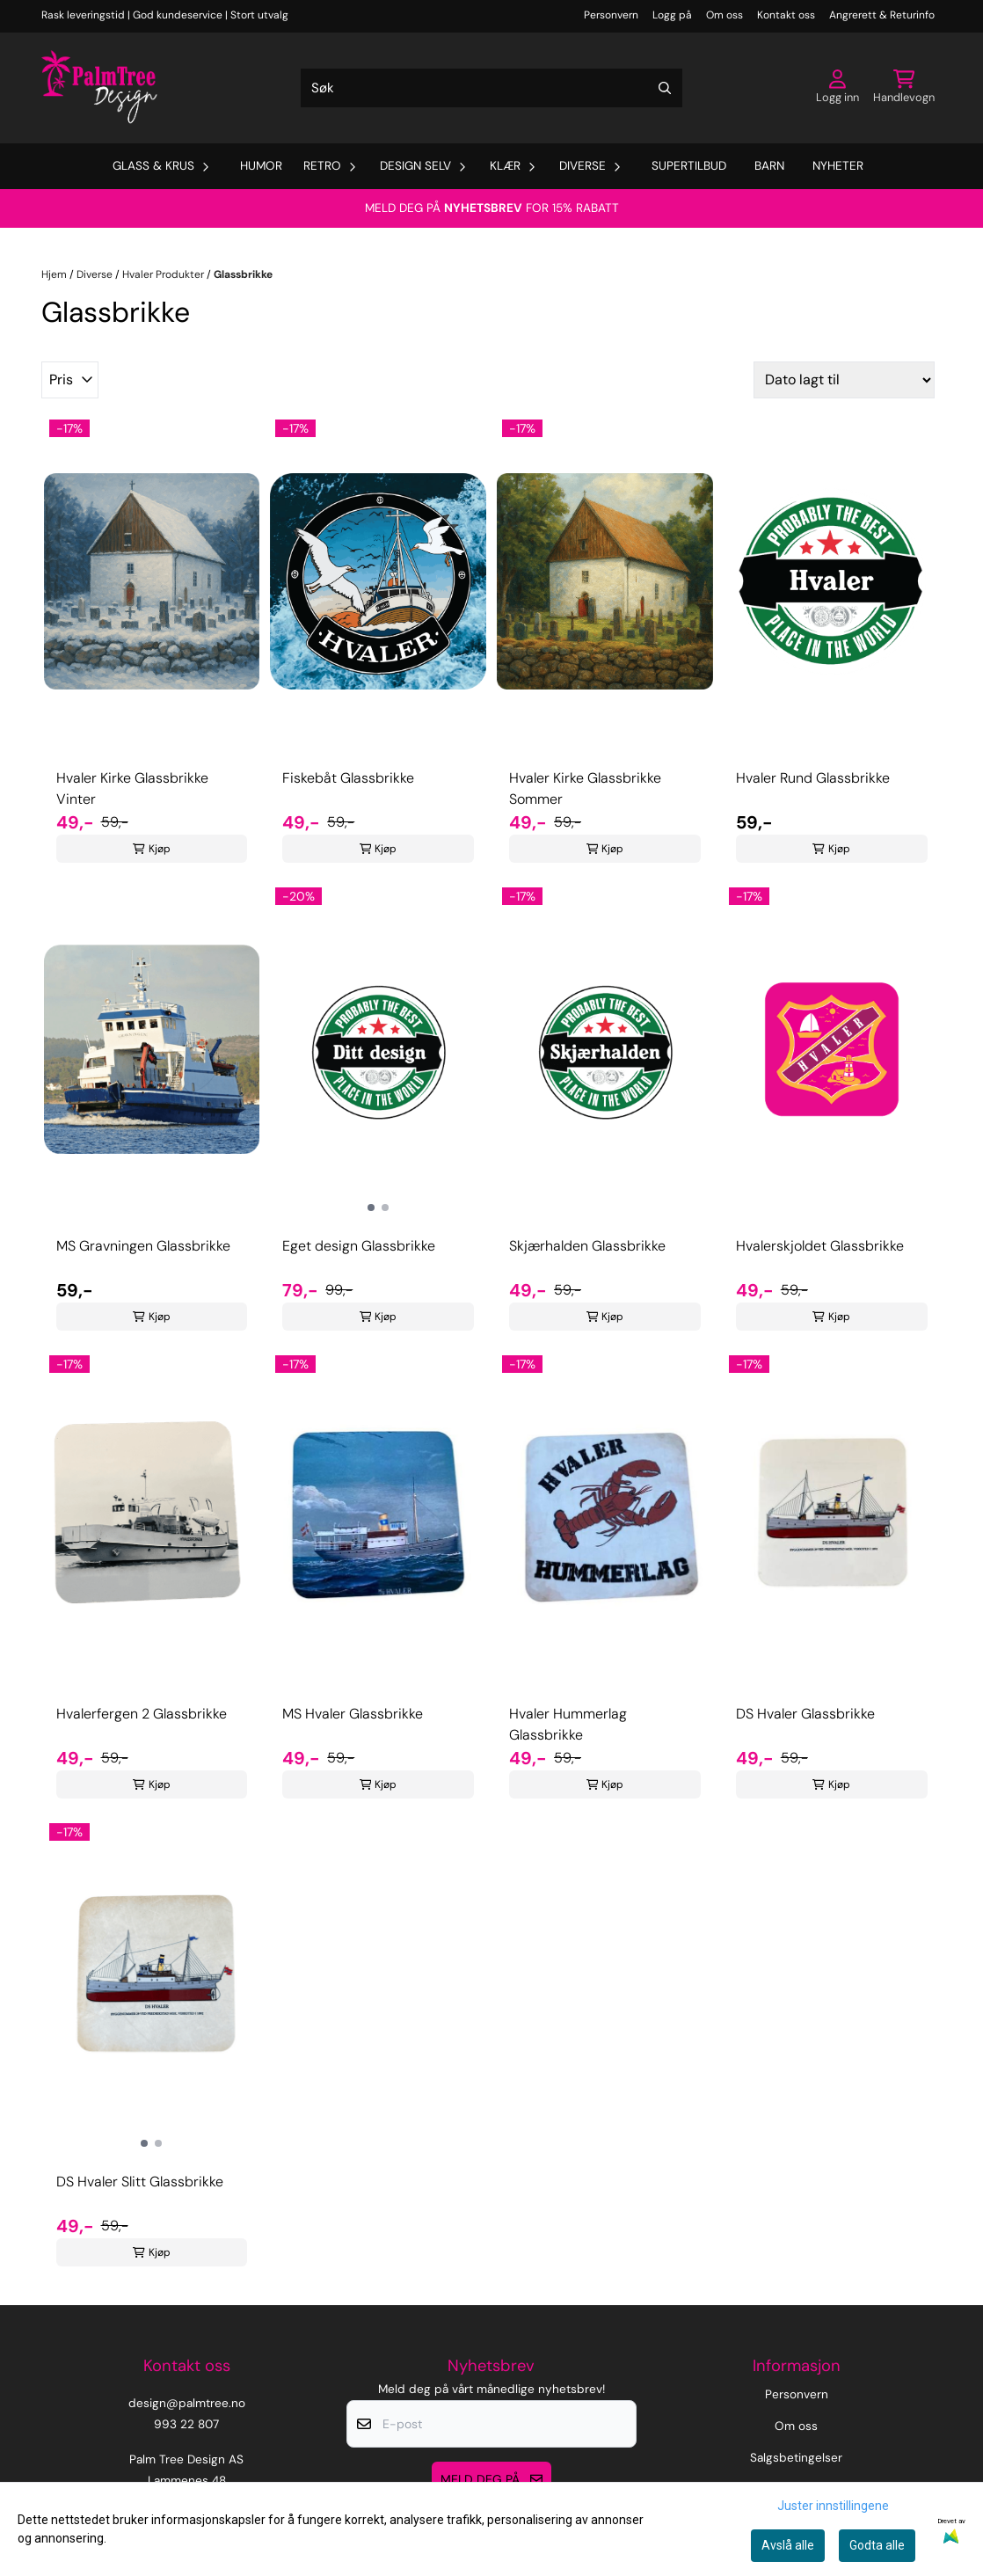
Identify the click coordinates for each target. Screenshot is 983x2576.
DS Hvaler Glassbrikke (805, 1713)
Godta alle (877, 2545)
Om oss (724, 15)
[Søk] (491, 88)
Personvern (611, 15)
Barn (769, 165)
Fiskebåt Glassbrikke (348, 778)
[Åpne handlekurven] (904, 87)
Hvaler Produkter (164, 274)
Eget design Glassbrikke (358, 1246)
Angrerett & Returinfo (882, 15)
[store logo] (99, 88)
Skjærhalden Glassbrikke (587, 1246)
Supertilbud (689, 165)
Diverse (95, 274)
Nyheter (837, 165)
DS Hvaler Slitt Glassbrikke (139, 2181)
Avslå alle (787, 2545)
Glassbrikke (243, 274)
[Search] (664, 88)
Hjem (55, 274)
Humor (261, 165)
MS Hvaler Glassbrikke (352, 1713)
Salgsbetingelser (796, 2457)
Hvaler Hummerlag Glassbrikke (568, 1724)
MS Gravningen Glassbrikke (143, 1246)
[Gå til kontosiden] (837, 87)
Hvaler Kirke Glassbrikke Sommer (585, 788)
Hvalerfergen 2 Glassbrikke (141, 1713)
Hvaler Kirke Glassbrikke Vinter (132, 788)
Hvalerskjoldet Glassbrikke (820, 1246)
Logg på (672, 15)
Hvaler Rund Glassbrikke (813, 778)
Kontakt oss (786, 15)
